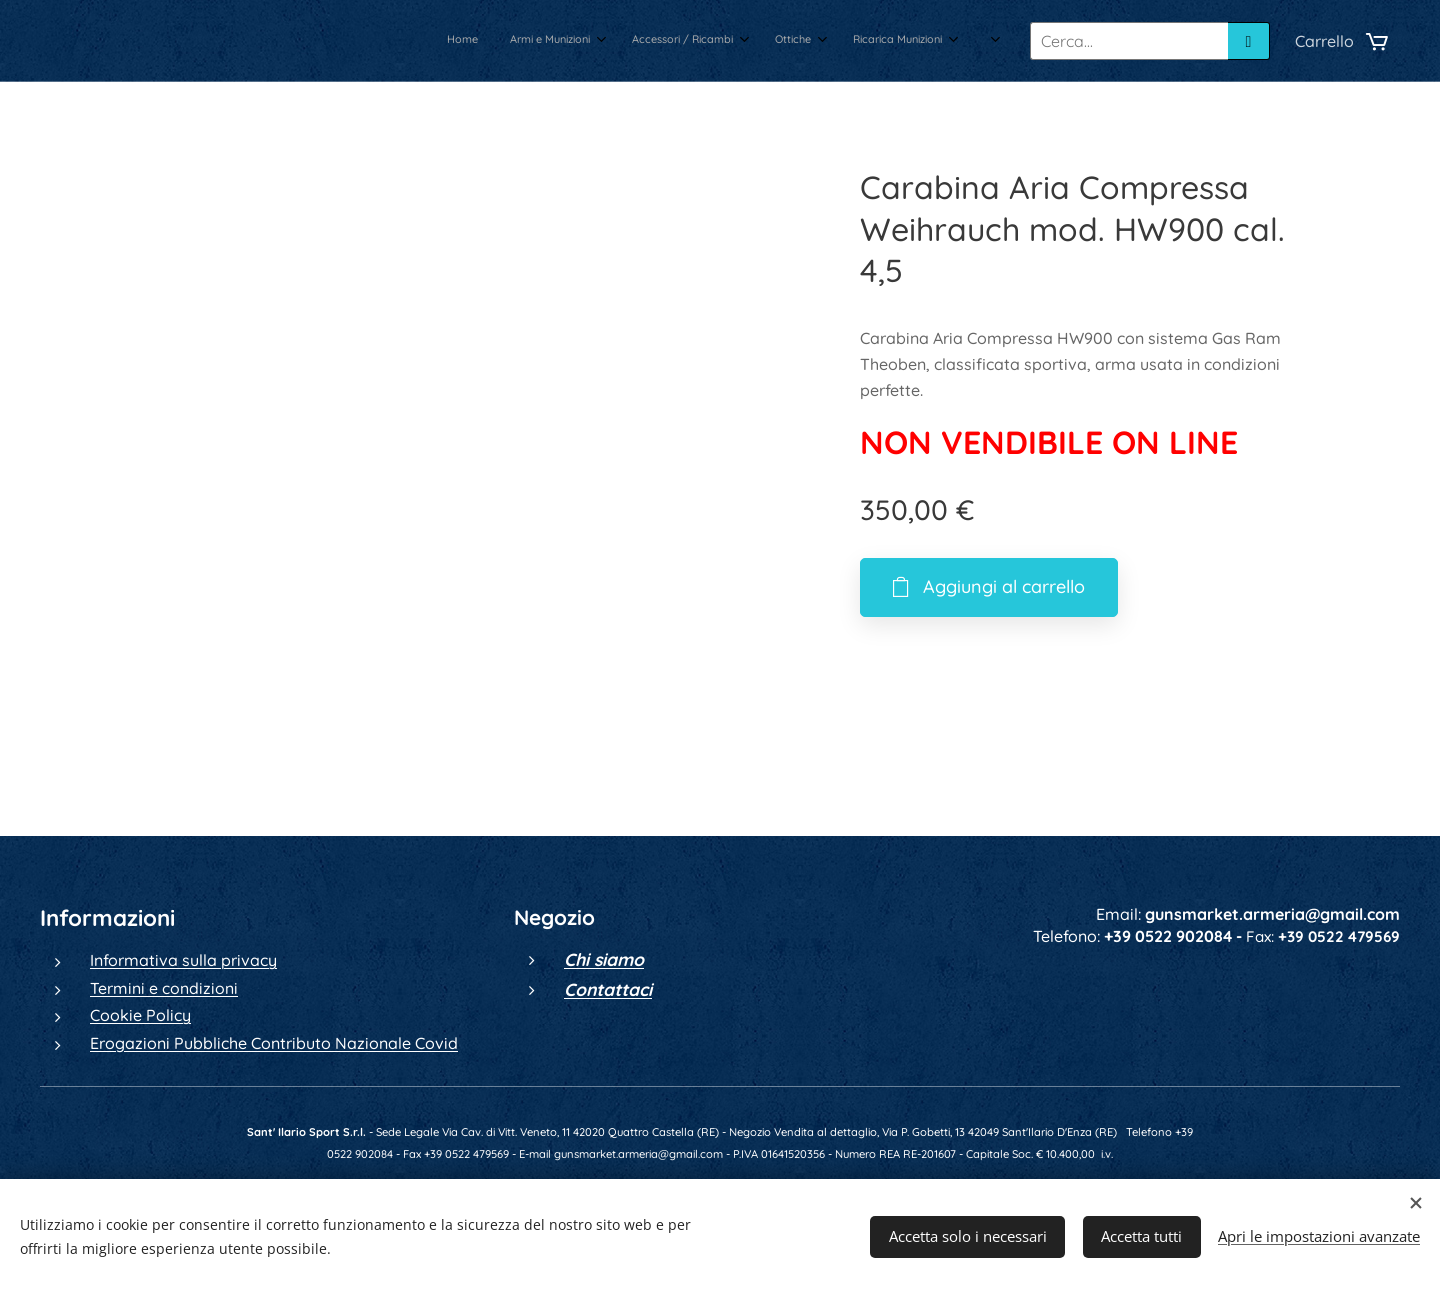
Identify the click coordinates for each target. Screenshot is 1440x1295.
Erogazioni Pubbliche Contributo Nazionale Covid (274, 1043)
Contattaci (608, 989)
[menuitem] (767, 41)
